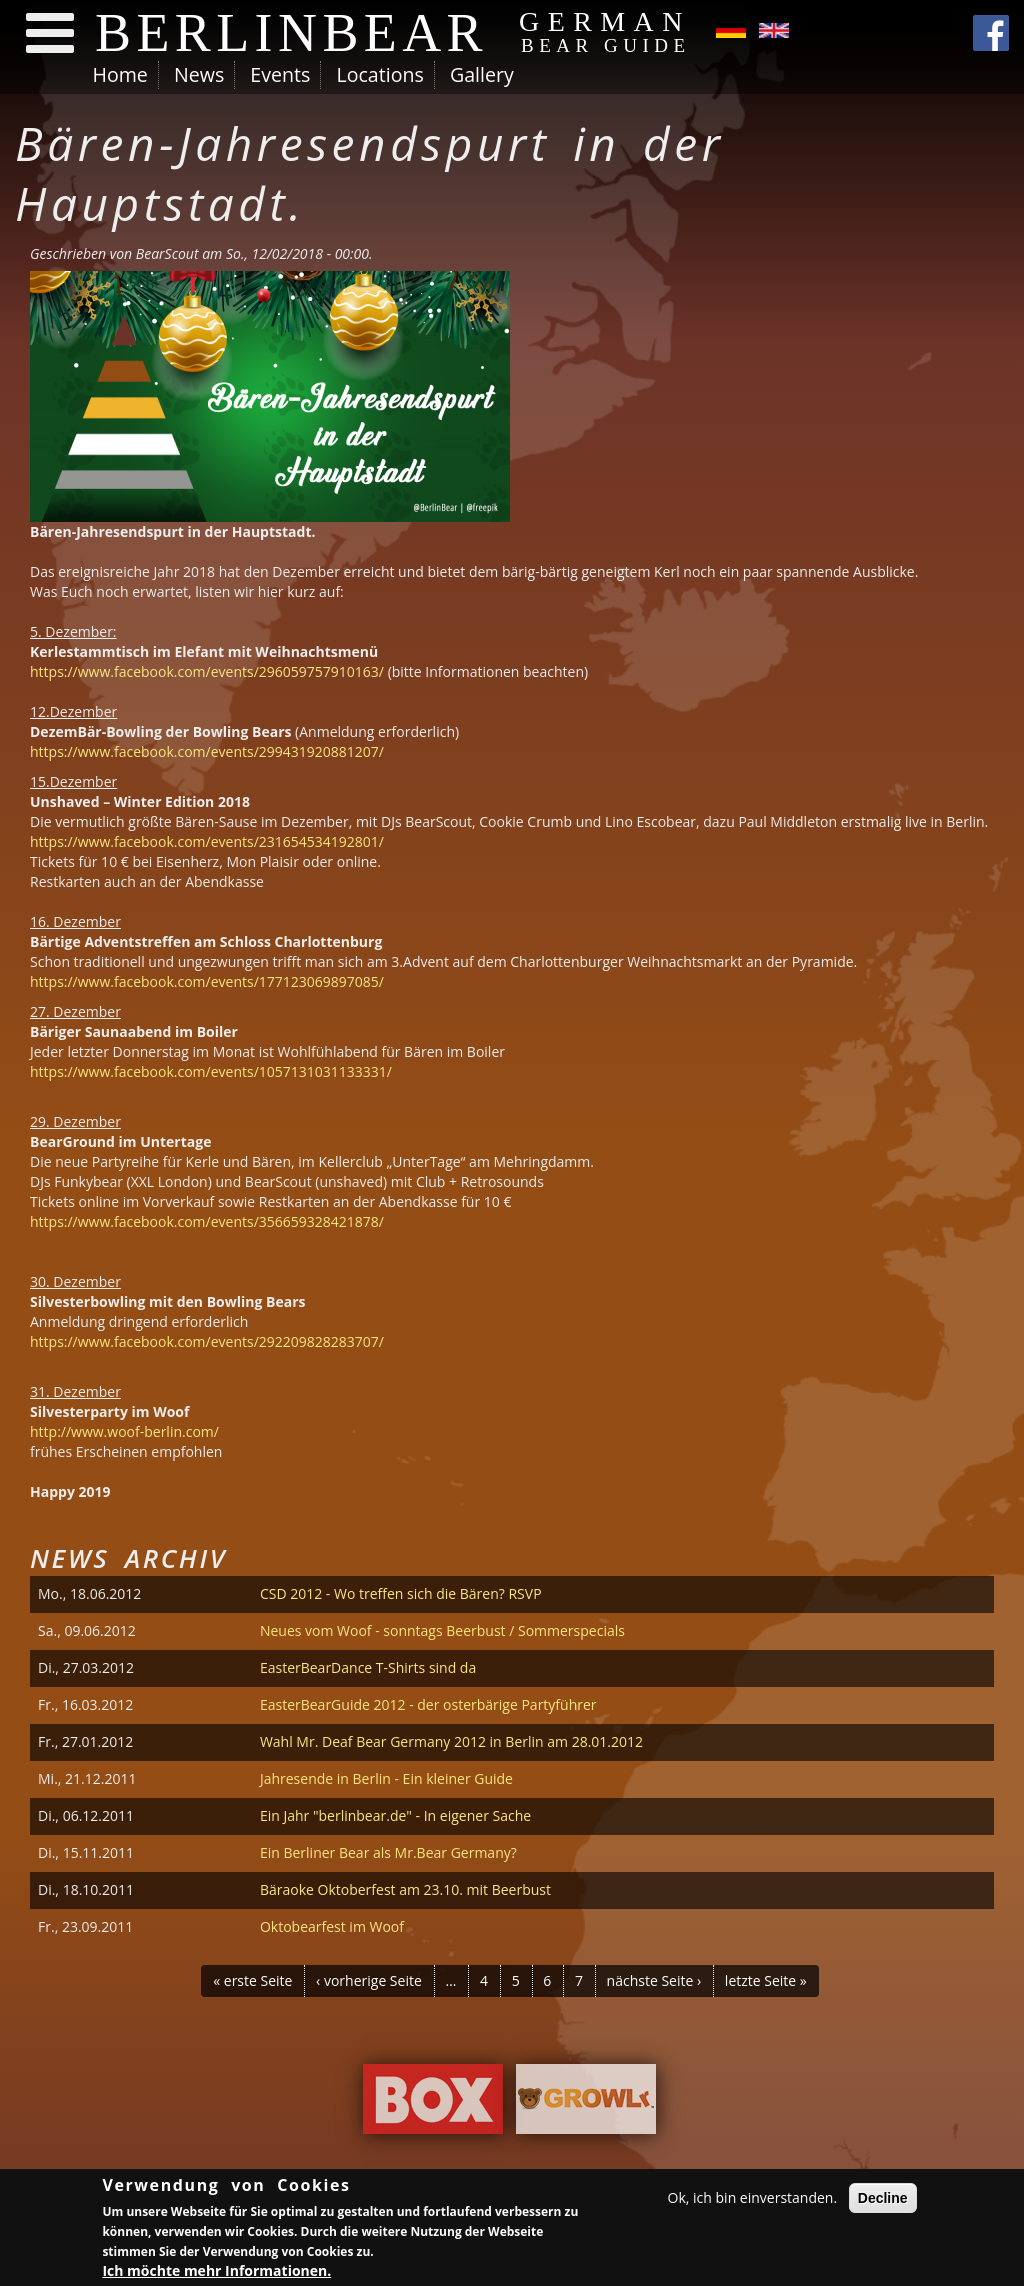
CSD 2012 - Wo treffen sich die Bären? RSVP (401, 1593)
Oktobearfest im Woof (332, 1926)
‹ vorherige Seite (369, 1980)
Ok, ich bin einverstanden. (753, 2200)
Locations (379, 74)
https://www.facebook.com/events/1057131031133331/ (211, 1071)
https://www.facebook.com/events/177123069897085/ (207, 981)
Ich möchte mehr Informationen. (216, 2273)
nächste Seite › (654, 1980)
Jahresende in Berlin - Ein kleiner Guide (386, 1778)
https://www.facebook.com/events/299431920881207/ (207, 751)
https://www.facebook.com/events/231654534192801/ (207, 841)
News (199, 74)
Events (280, 74)
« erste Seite (252, 1980)
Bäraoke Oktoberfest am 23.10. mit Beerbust (405, 1889)
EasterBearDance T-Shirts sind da (368, 1667)
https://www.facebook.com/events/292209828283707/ (207, 1341)
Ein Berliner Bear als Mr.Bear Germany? (388, 1852)
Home (120, 74)
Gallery (482, 74)
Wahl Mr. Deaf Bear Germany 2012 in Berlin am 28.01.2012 (451, 1741)
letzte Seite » (766, 1980)
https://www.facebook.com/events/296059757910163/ (207, 671)
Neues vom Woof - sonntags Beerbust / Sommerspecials (442, 1630)
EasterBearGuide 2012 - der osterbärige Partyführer (428, 1704)
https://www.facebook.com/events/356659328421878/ (207, 1221)
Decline (883, 2201)
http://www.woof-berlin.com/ (124, 1431)
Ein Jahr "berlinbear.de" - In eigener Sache (395, 1815)
